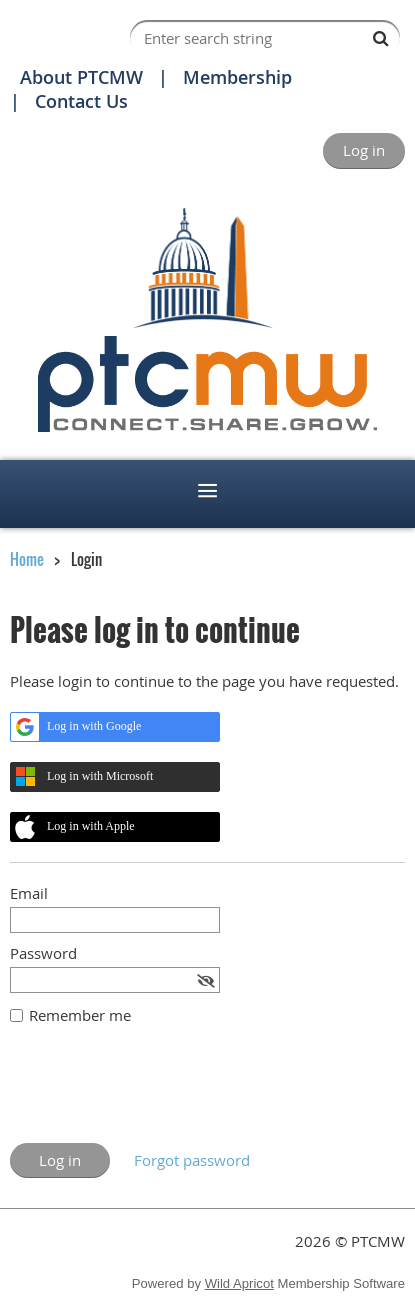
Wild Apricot (239, 1283)
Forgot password (192, 1160)
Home (27, 559)
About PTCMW (81, 77)
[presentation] (162, 1094)
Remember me (80, 1015)
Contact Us (81, 101)
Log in (364, 150)
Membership (237, 77)
